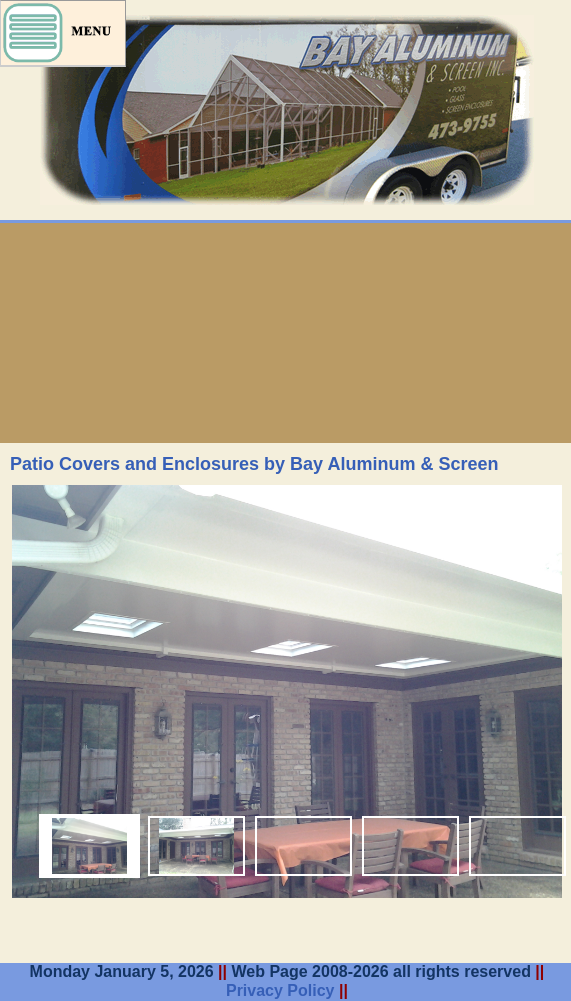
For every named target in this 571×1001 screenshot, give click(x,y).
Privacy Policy (280, 990)
